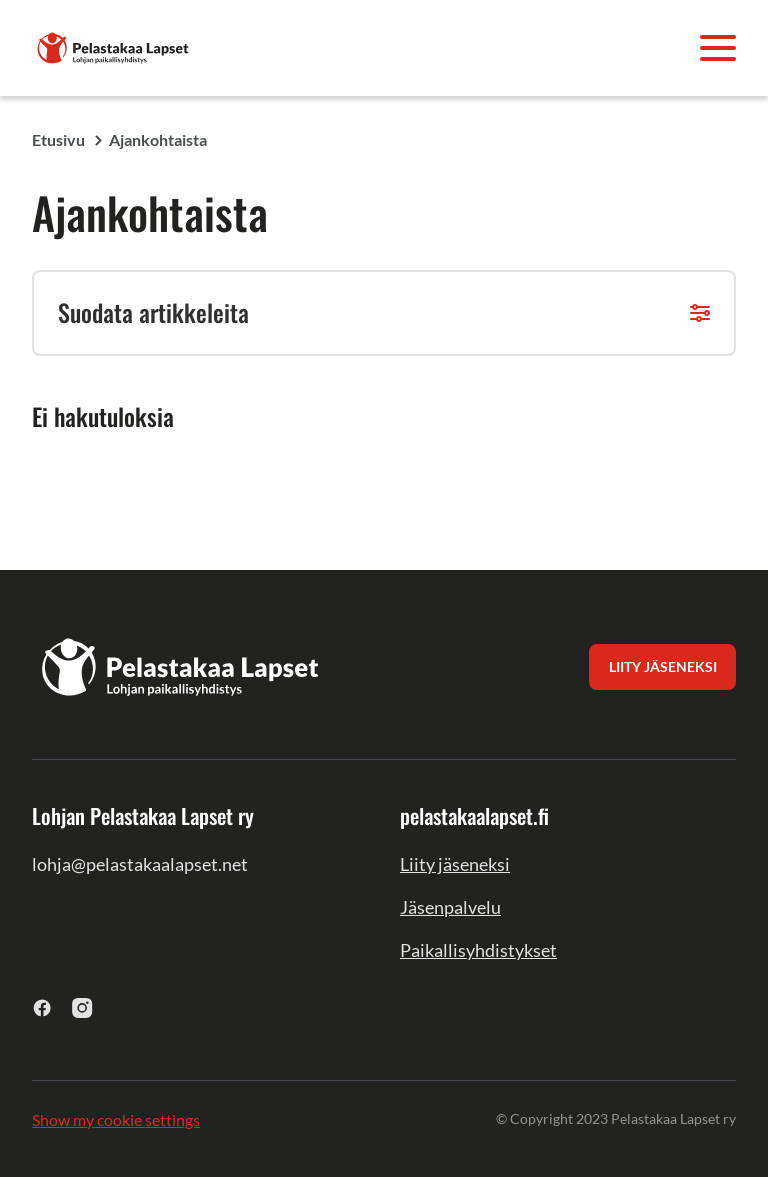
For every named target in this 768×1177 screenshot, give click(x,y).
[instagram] (82, 1007)
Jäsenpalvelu (450, 907)
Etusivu (58, 139)
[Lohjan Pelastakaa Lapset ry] (114, 45)
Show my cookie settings (116, 1119)
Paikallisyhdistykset (478, 950)
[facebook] (42, 1007)
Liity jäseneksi (455, 864)
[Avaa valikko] (718, 48)
